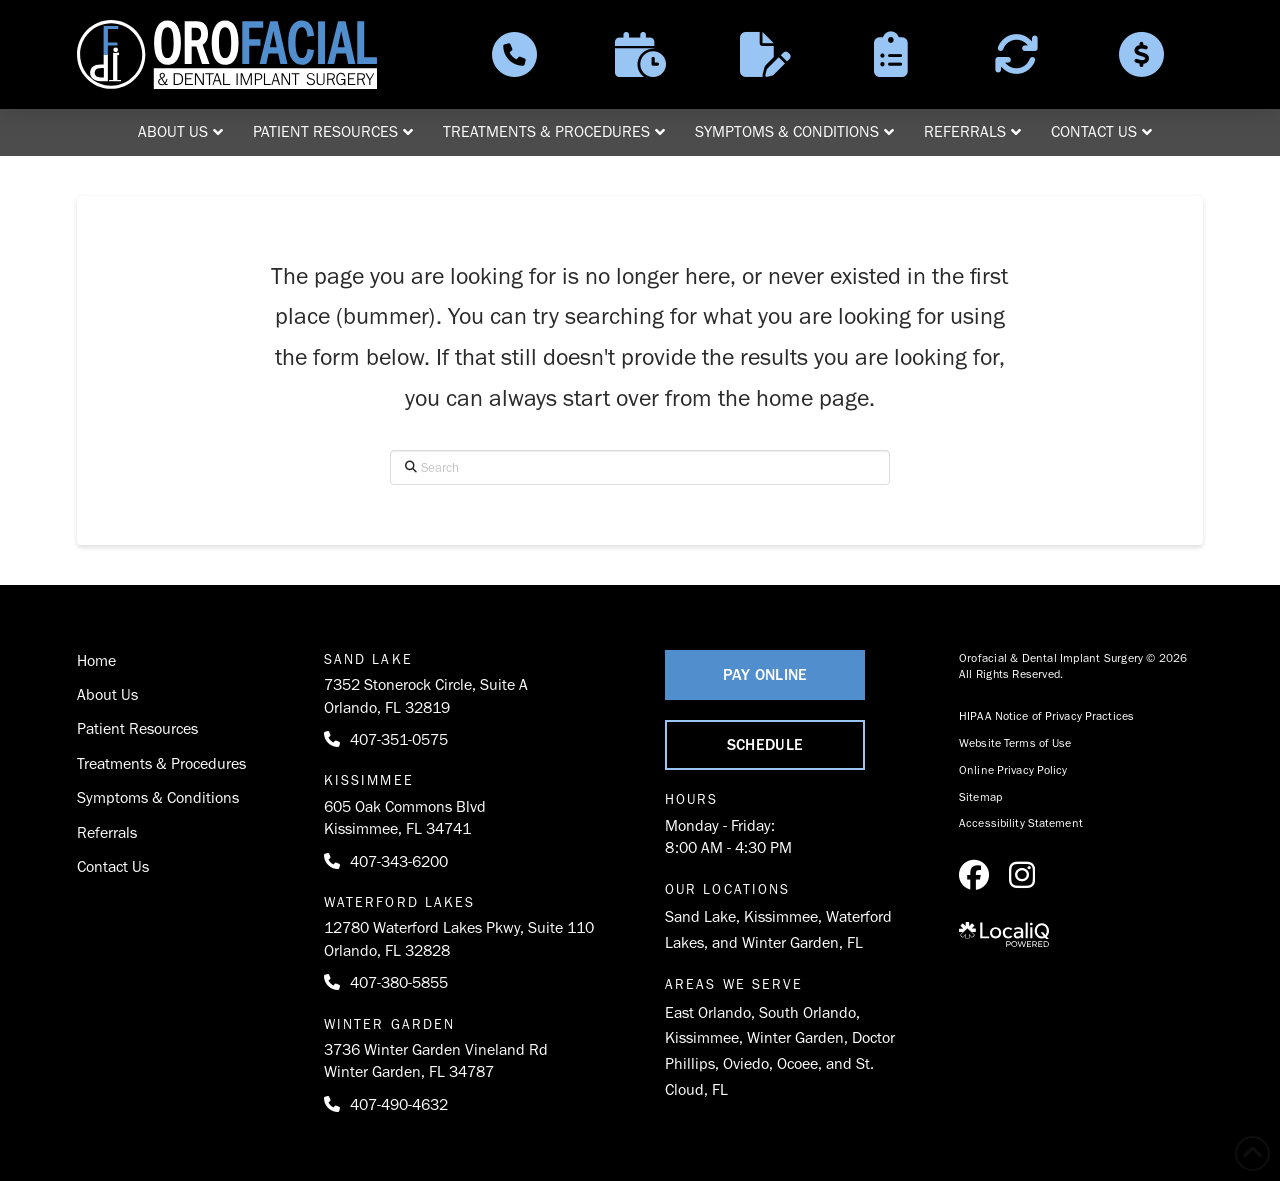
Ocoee (797, 1063)
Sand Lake (700, 916)
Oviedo (746, 1063)
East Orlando (708, 1012)
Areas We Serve (734, 984)
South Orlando (807, 1012)
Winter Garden (795, 1037)
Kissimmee (781, 916)
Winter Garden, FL (802, 942)
